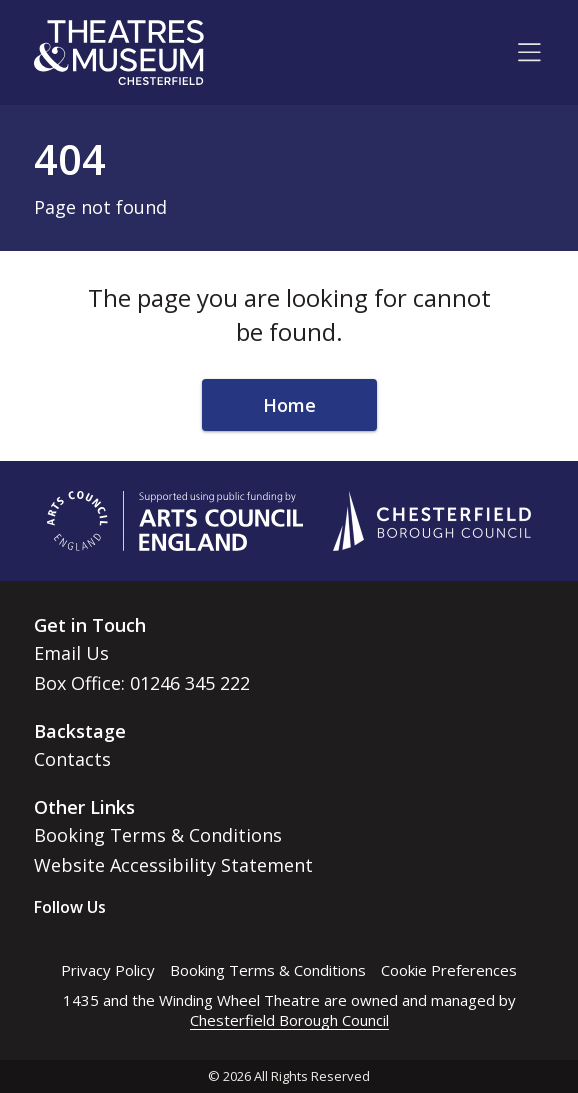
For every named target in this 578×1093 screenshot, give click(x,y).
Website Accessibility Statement (173, 865)
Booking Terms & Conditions (158, 835)
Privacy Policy (108, 970)
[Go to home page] (119, 52)
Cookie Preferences (449, 970)
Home (289, 405)
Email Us (71, 653)
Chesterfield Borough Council (289, 1020)
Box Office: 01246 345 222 (142, 683)
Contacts (72, 759)
